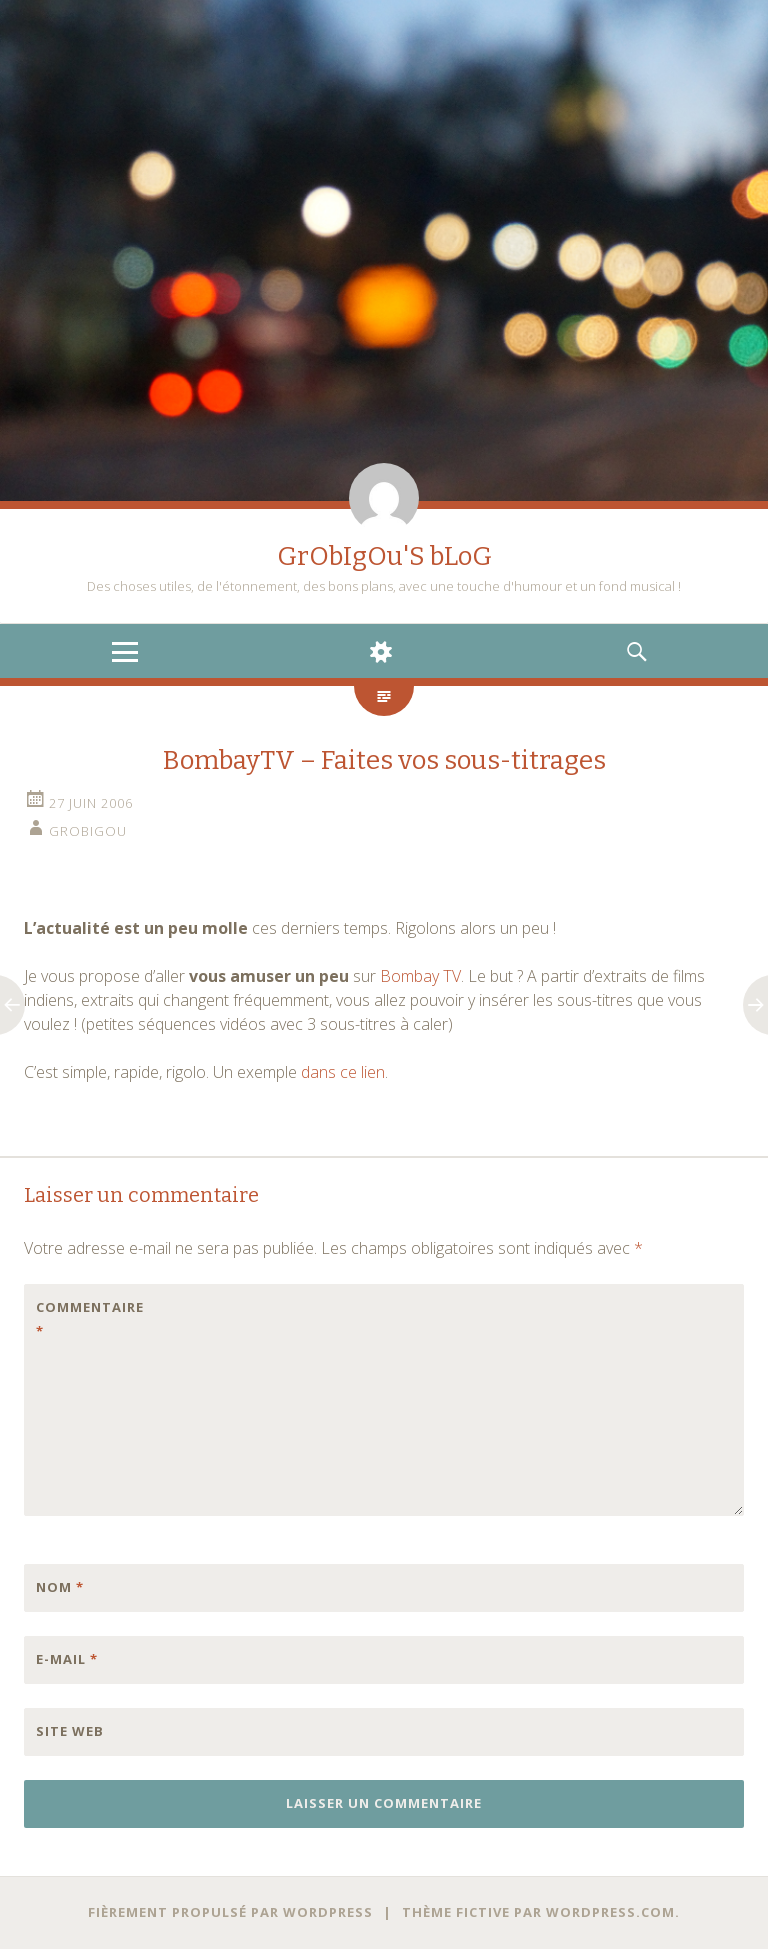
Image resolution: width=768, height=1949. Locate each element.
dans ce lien (343, 1072)
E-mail (67, 1659)
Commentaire (78, 1319)
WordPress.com (610, 1912)
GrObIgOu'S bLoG (384, 556)
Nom (60, 1587)
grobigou (88, 831)
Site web (70, 1731)
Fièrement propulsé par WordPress (230, 1912)
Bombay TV (420, 976)
